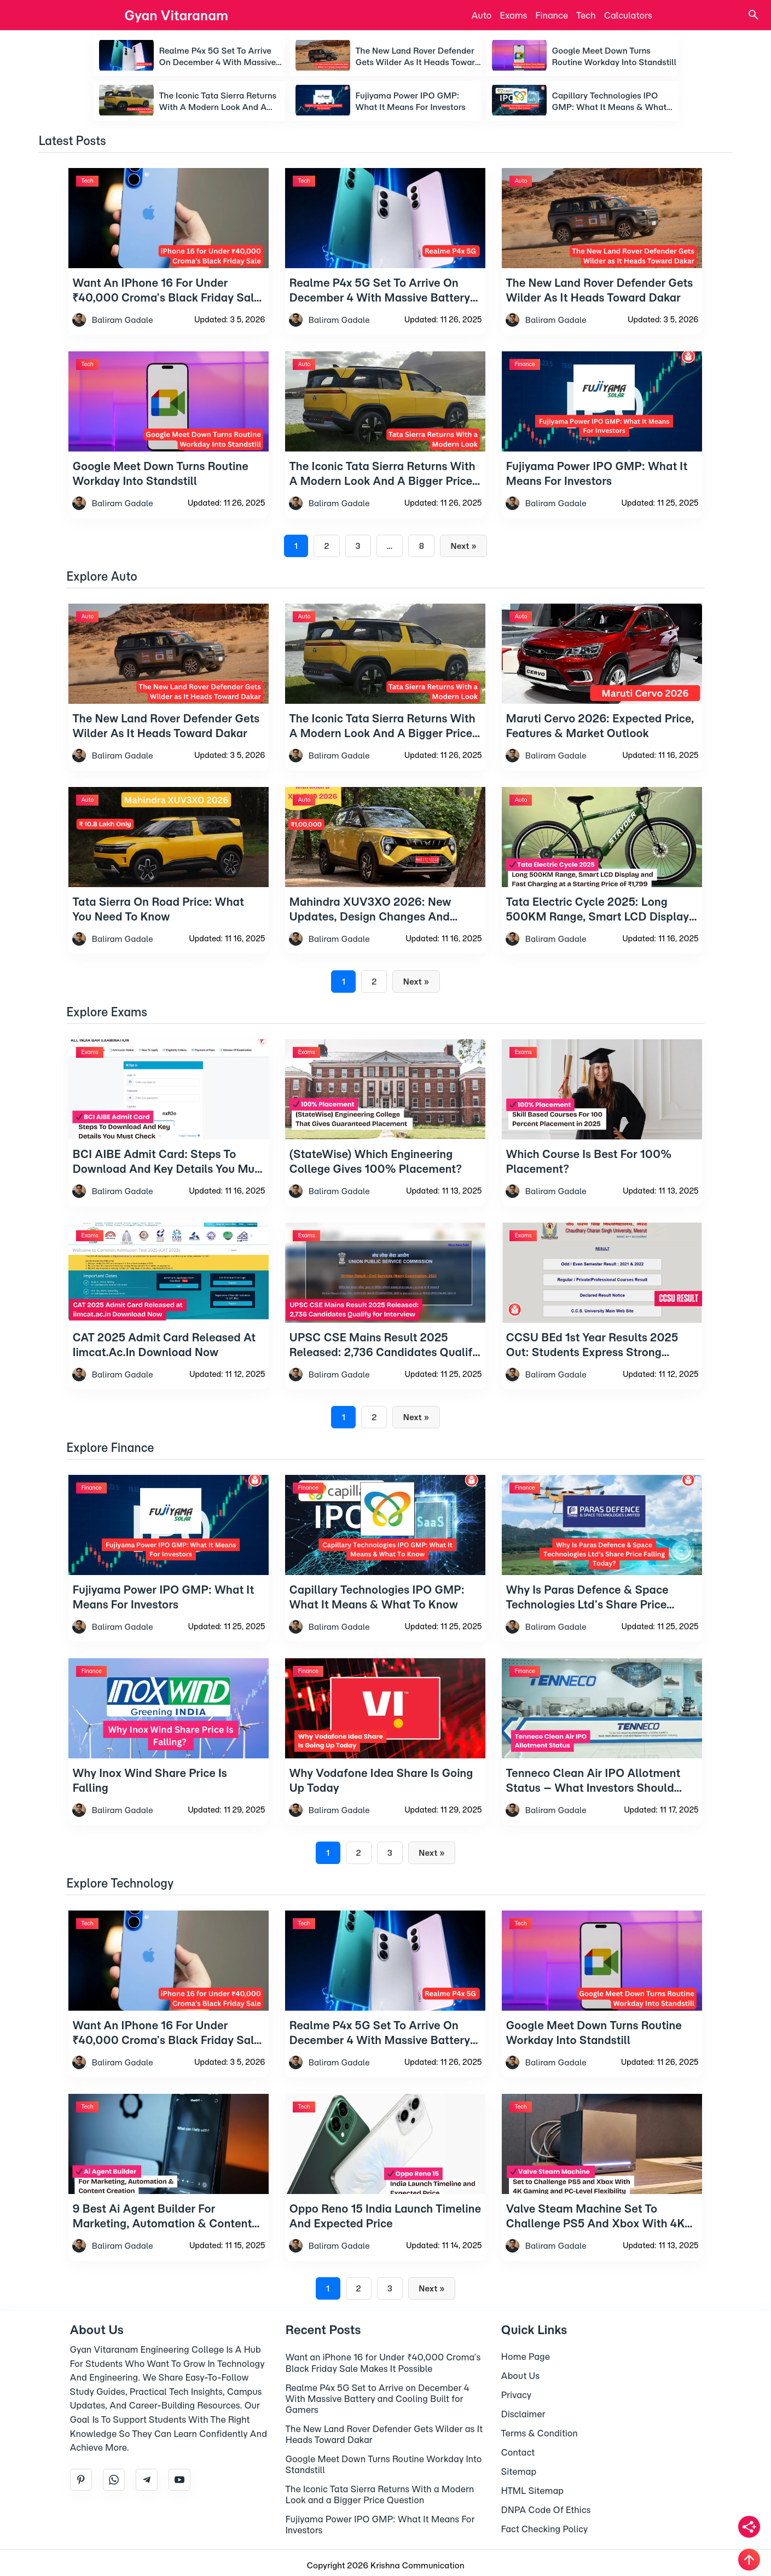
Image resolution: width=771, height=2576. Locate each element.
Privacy (516, 2394)
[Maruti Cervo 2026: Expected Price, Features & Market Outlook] (602, 701)
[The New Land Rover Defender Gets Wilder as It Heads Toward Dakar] (168, 701)
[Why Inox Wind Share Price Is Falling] (168, 1756)
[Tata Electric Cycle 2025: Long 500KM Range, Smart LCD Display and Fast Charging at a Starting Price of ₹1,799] (602, 885)
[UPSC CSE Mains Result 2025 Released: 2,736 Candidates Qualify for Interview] (385, 1320)
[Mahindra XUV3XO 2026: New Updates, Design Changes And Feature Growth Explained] (385, 885)
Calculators (628, 15)
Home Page (525, 2356)
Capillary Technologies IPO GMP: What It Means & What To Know (609, 101)
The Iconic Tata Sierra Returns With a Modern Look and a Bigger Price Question (218, 101)
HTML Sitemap (532, 2490)
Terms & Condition (539, 2433)
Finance (551, 15)
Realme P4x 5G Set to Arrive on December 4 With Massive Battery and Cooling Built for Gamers (217, 56)
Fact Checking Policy (544, 2528)
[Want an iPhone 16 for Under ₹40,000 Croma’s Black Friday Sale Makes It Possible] (168, 2008)
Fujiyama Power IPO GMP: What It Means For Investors (411, 101)
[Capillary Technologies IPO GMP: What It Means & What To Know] (385, 1573)
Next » (463, 546)
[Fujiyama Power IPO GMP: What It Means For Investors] (168, 1573)
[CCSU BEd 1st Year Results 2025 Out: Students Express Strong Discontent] (602, 1320)
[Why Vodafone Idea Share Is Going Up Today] (385, 1756)
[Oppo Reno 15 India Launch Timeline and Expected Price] (385, 2192)
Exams (513, 15)
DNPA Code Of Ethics (546, 2509)
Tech (586, 15)
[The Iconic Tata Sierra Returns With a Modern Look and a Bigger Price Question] (385, 701)
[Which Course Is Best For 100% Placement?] (602, 1137)
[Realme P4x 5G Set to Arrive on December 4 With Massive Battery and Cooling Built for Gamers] (385, 2008)
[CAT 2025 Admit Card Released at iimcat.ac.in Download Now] (168, 1320)
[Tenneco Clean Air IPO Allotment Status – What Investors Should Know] (602, 1756)
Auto (482, 15)
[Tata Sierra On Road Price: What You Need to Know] (168, 885)
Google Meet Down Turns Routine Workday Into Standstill (614, 56)
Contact (518, 2452)
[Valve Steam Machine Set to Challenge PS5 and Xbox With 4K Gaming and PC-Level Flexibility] (602, 2192)
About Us (520, 2375)
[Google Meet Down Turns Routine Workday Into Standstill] (602, 2008)
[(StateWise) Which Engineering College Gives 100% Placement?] (385, 1137)
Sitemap (519, 2471)
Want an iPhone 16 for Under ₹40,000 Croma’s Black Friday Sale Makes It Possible (383, 2363)
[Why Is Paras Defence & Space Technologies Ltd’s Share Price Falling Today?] (602, 1573)
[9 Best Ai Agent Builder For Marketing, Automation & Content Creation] (168, 2192)
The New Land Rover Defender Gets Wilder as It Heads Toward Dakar (418, 56)
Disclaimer (523, 2414)
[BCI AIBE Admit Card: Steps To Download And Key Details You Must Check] (168, 1137)
